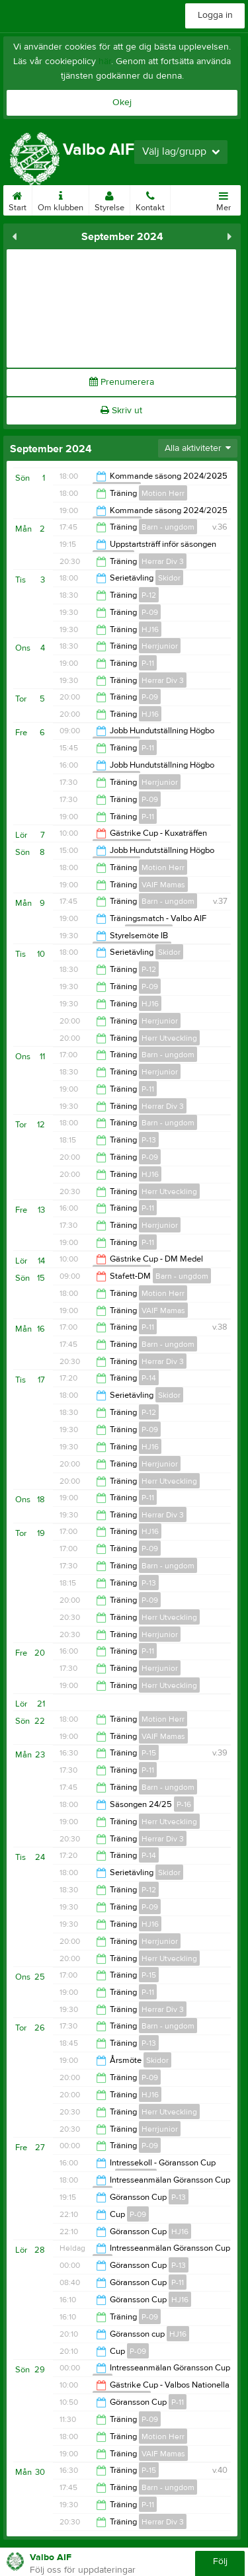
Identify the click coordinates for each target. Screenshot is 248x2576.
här (105, 61)
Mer (223, 199)
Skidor (169, 578)
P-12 (149, 595)
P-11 (148, 663)
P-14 (149, 1378)
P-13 (149, 1140)
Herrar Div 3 (163, 561)
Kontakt (150, 199)
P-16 (184, 1804)
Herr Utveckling (169, 1038)
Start (17, 199)
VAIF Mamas (163, 884)
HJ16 (150, 629)
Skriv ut (121, 411)
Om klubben (60, 199)
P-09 (150, 612)
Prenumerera (121, 382)
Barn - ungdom (168, 527)
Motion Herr (163, 493)
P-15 (149, 1753)
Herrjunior (160, 646)
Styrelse (109, 199)
